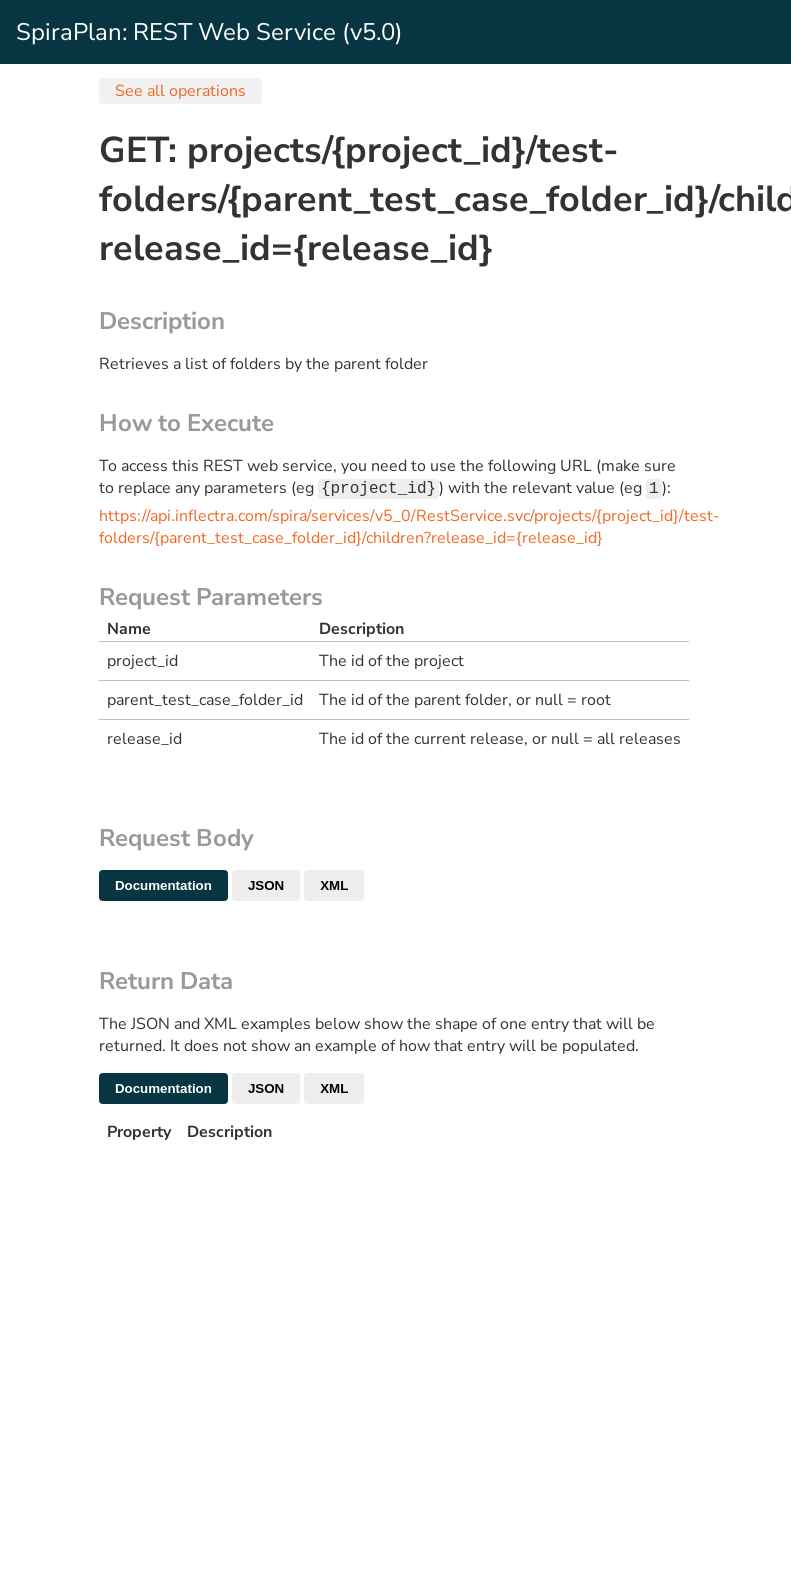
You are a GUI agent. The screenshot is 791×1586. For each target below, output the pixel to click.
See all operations (180, 91)
